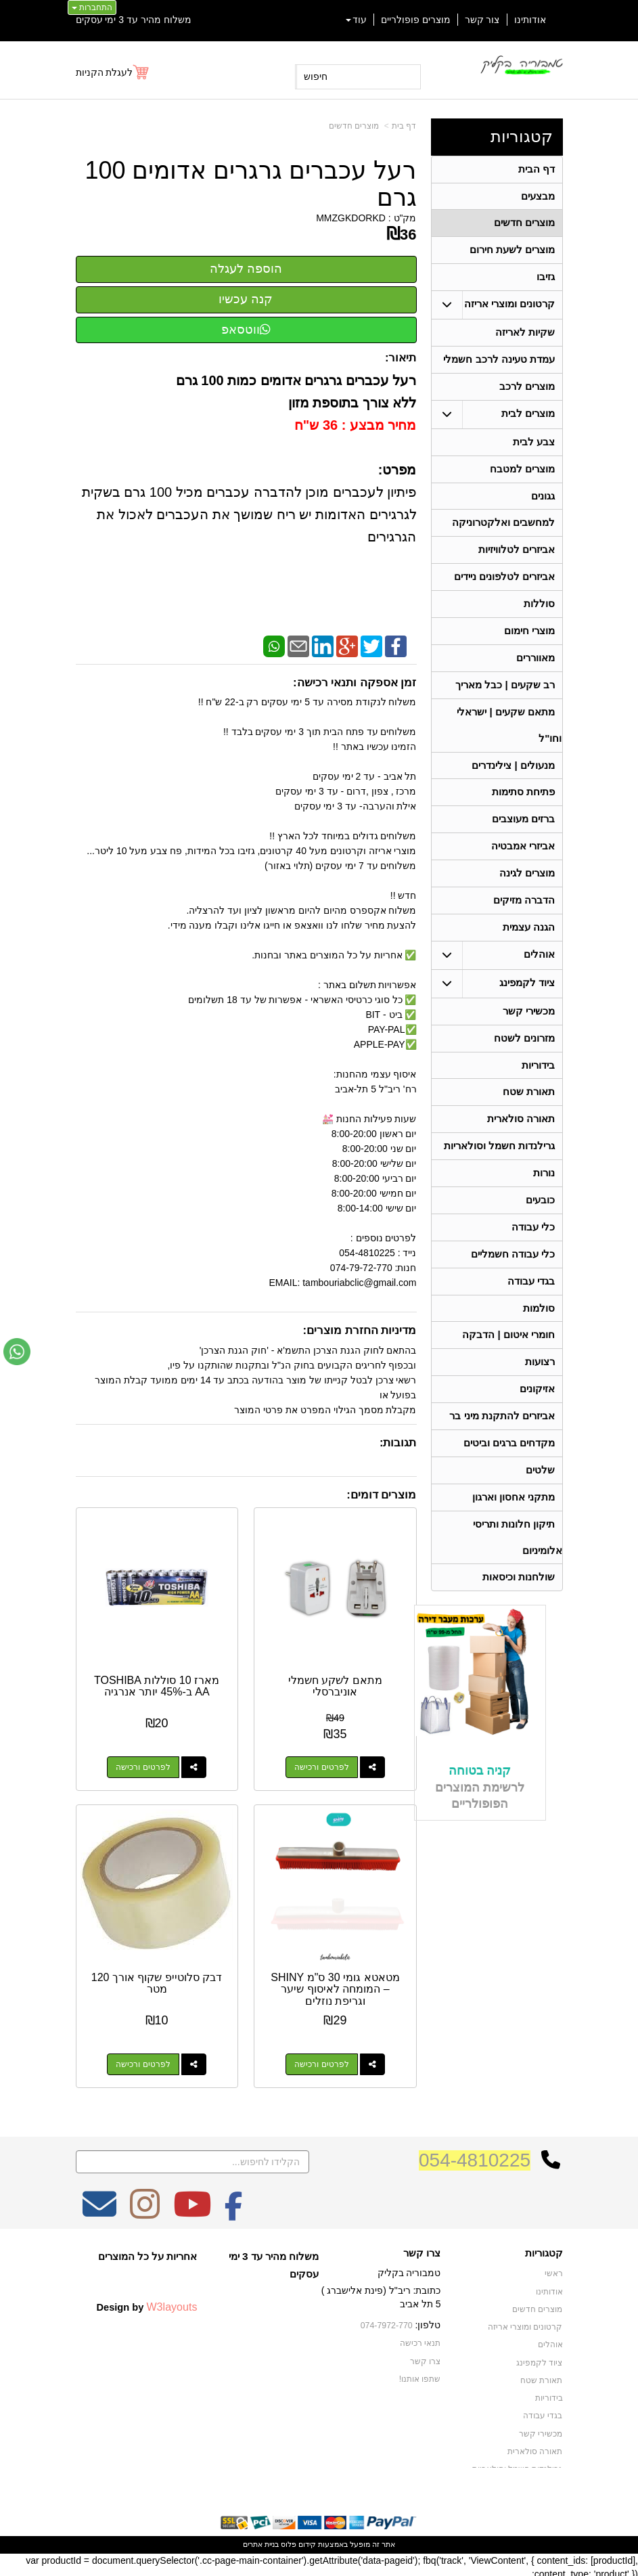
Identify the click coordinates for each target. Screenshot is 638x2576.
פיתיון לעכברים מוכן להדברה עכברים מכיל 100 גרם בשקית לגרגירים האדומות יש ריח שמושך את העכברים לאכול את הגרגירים (247, 514)
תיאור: (401, 357)
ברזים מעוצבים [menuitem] (523, 836)
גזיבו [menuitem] (546, 280)
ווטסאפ (246, 329)
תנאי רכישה (420, 2338)
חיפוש (315, 76)
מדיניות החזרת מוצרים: (360, 1330)
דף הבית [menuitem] (536, 169)
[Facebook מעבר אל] (234, 2209)
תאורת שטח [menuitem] (529, 1115)
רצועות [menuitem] (540, 1392)
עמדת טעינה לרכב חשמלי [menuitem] (499, 364)
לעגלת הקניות (104, 72)
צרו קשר (421, 2249)
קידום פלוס (297, 2540)
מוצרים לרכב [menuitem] (527, 392)
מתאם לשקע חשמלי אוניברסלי (337, 1684)
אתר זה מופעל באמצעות (319, 2540)
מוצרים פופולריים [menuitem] (416, 19)
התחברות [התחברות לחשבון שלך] (92, 7)
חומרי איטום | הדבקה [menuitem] (508, 1365)
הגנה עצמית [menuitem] (529, 947)
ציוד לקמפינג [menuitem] (527, 1003)
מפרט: (397, 469)
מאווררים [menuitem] (535, 670)
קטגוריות (522, 136)
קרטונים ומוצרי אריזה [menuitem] (509, 308)
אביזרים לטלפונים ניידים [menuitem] (504, 587)
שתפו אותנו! (420, 2373)
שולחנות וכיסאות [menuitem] (518, 1614)
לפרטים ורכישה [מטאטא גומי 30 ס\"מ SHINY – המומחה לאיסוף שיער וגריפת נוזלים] (323, 2060)
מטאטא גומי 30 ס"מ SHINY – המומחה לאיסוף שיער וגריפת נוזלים (336, 1985)
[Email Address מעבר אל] (99, 2209)
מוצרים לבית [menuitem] (528, 420)
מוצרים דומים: (381, 1494)
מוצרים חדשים (354, 126)
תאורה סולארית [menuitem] (521, 1143)
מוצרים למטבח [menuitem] (522, 476)
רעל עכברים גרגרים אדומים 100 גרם (250, 183)
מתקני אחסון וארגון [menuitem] (513, 1531)
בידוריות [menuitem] (538, 1087)
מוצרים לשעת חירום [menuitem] (512, 253)
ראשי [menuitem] (554, 2269)
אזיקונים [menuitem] (537, 1420)
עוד (356, 19)
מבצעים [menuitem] (538, 197)
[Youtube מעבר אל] (192, 2209)
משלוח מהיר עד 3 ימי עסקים (133, 19)
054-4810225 (474, 2156)
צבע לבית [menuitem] (534, 448)
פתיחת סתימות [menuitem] (523, 808)
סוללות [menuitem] (539, 615)
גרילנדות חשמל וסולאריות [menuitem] (499, 1170)
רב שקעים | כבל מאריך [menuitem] (504, 698)
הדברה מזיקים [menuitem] (524, 919)
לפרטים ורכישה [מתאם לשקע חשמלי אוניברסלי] (323, 1765)
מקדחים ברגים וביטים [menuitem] (509, 1476)
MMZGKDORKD (351, 218)
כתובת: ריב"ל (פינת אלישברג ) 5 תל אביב (381, 2293)
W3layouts (171, 2302)
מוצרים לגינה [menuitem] (527, 891)
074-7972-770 (388, 2321)
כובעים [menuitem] (540, 1226)
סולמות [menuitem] (539, 1337)
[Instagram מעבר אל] (145, 2209)
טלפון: (428, 2320)
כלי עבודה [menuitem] (533, 1254)
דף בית (404, 126)
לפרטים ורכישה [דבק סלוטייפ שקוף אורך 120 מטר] (142, 2060)
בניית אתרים (261, 2540)
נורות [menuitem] (544, 1198)
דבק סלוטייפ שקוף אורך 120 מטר (155, 1979)
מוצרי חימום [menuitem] (529, 642)
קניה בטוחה (480, 1807)
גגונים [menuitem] (543, 504)
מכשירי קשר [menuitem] (529, 1032)
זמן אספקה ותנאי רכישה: (355, 682)
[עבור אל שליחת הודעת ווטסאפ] (16, 1351)
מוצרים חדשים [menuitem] (524, 225)
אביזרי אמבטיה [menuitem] (523, 864)
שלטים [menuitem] (540, 1503)
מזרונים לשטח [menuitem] (524, 1059)
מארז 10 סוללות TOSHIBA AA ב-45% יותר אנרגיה (155, 1684)
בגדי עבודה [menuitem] (531, 1309)
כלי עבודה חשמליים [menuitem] (512, 1281)
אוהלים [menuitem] (539, 975)
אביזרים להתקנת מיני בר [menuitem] (502, 1448)
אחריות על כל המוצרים (148, 2252)
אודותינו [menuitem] (530, 19)
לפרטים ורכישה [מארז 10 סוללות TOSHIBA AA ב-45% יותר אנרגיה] (142, 1765)
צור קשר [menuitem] (482, 19)
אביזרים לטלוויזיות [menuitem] (516, 559)
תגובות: (398, 1442)
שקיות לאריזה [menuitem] (525, 336)
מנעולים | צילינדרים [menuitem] (513, 780)
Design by (146, 2302)
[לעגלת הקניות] (113, 72)
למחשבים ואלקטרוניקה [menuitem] (503, 531)
